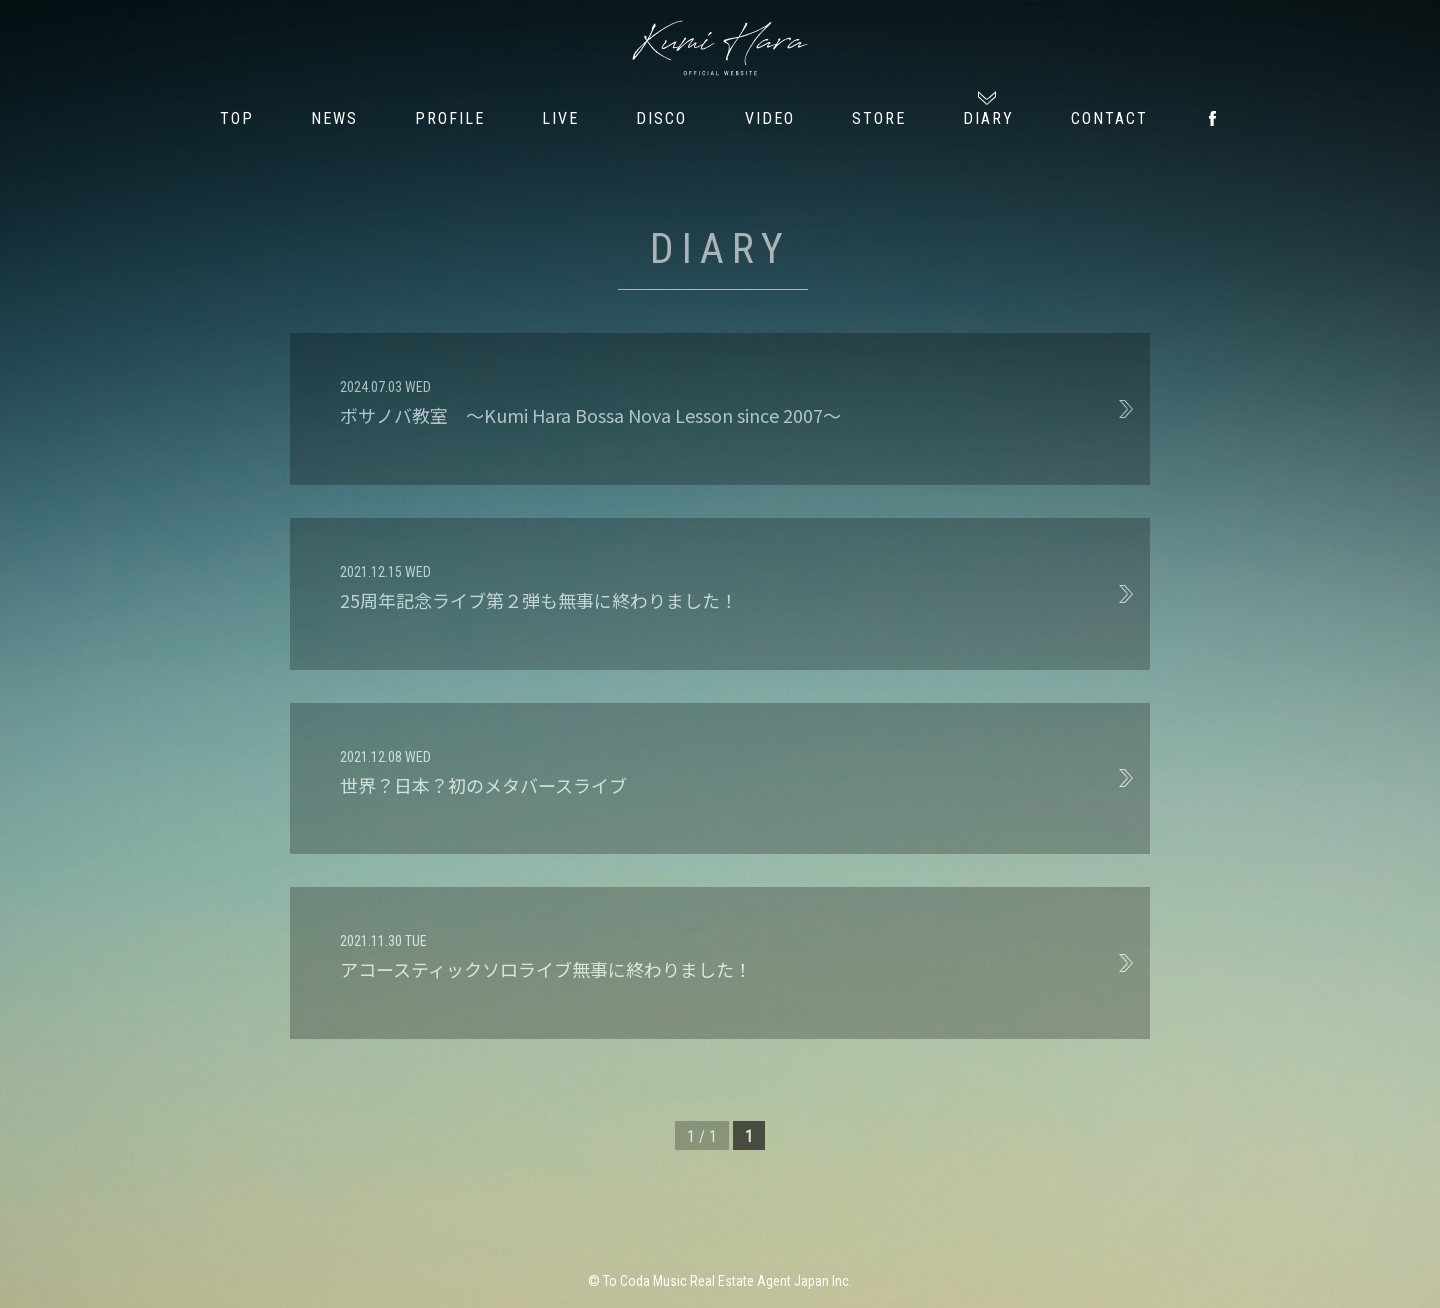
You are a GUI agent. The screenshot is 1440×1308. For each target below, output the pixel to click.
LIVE (560, 118)
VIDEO (770, 118)
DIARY (988, 118)
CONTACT (1109, 118)
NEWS (334, 118)
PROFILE (450, 118)
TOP (237, 118)
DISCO (661, 118)
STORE (879, 118)
